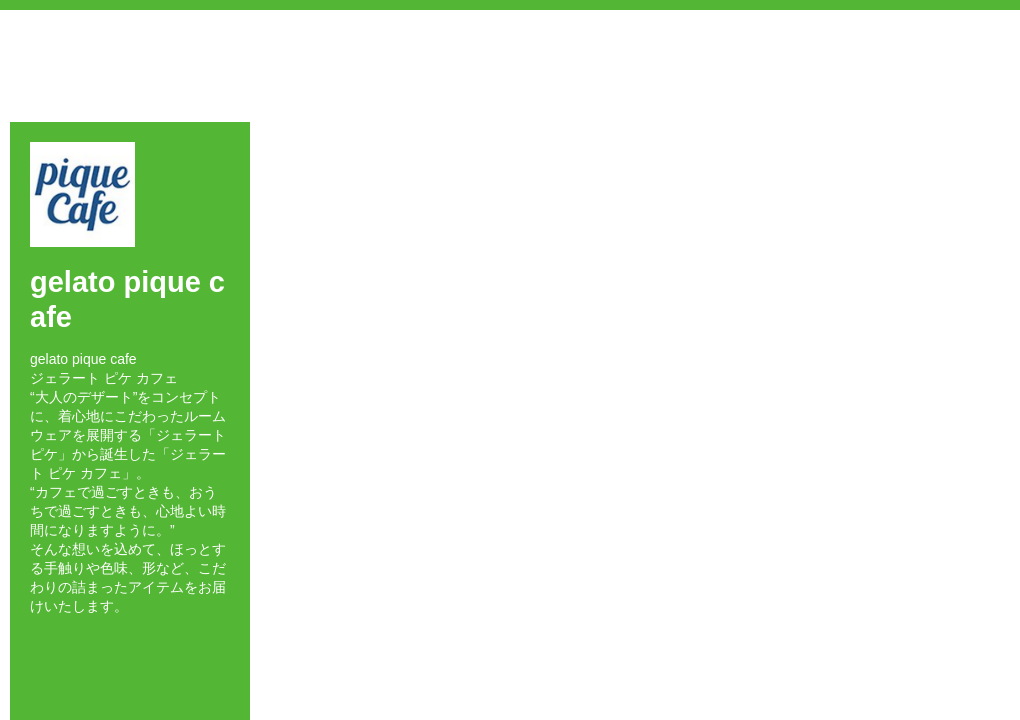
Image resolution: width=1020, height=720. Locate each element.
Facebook (35, 641)
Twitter (64, 641)
